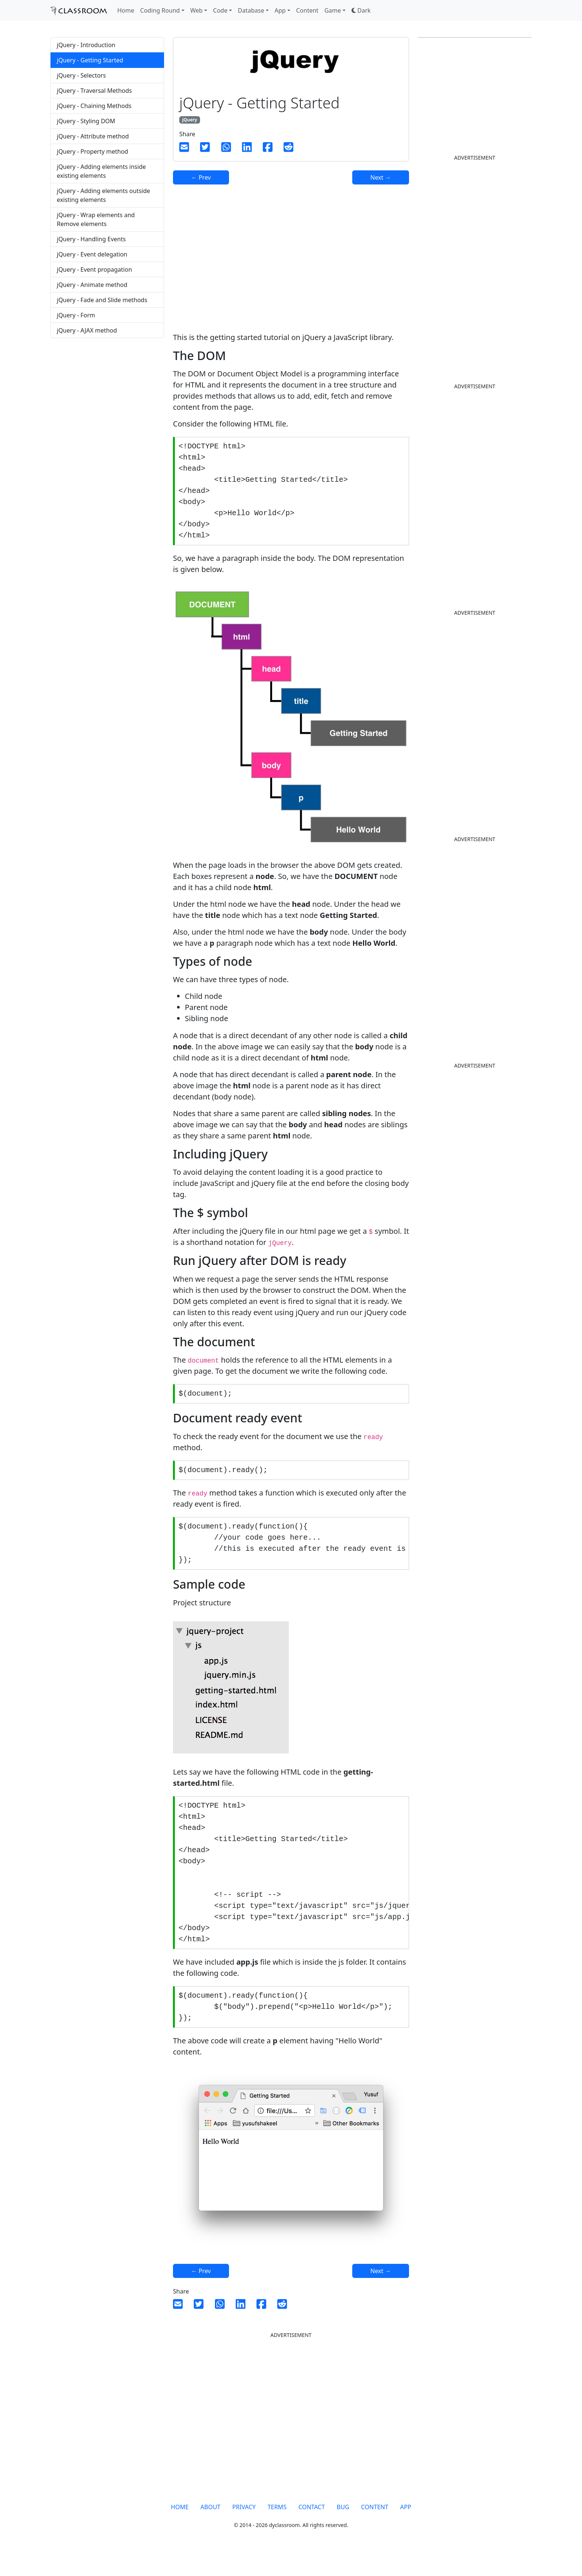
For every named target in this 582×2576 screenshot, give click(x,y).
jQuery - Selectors (81, 75)
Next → (380, 177)
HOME (180, 2530)
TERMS (277, 2530)
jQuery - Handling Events (91, 239)
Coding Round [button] (160, 10)
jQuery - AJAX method (87, 330)
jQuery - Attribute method (93, 136)
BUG (343, 2530)
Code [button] (220, 10)
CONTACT (311, 2530)
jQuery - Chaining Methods (94, 106)
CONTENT (374, 2530)
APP (405, 2530)
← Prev (201, 177)
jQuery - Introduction (86, 45)
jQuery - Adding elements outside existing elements (103, 195)
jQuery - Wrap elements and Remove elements (96, 219)
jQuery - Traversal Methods (94, 90)
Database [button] (251, 10)
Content (307, 10)
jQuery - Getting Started (90, 60)
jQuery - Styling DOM (86, 121)
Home (125, 10)
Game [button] (332, 10)
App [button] (280, 10)
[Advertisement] (107, 402)
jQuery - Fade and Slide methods (102, 300)
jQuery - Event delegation (92, 254)
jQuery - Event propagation (94, 269)
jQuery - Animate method (92, 285)
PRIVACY (244, 2530)
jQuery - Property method (92, 151)
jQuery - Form (76, 315)
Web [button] (196, 10)
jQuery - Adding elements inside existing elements (101, 171)
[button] (361, 10)
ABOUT (210, 2530)
